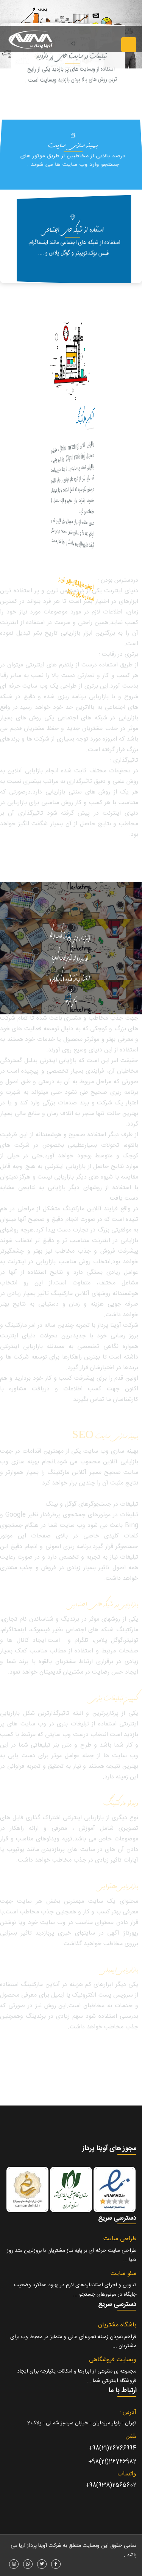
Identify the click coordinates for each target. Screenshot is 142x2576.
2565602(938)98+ (111, 2485)
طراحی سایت (119, 2239)
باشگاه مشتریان (117, 2325)
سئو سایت (123, 2274)
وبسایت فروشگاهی (112, 2360)
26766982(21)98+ (112, 2462)
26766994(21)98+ (112, 2448)
